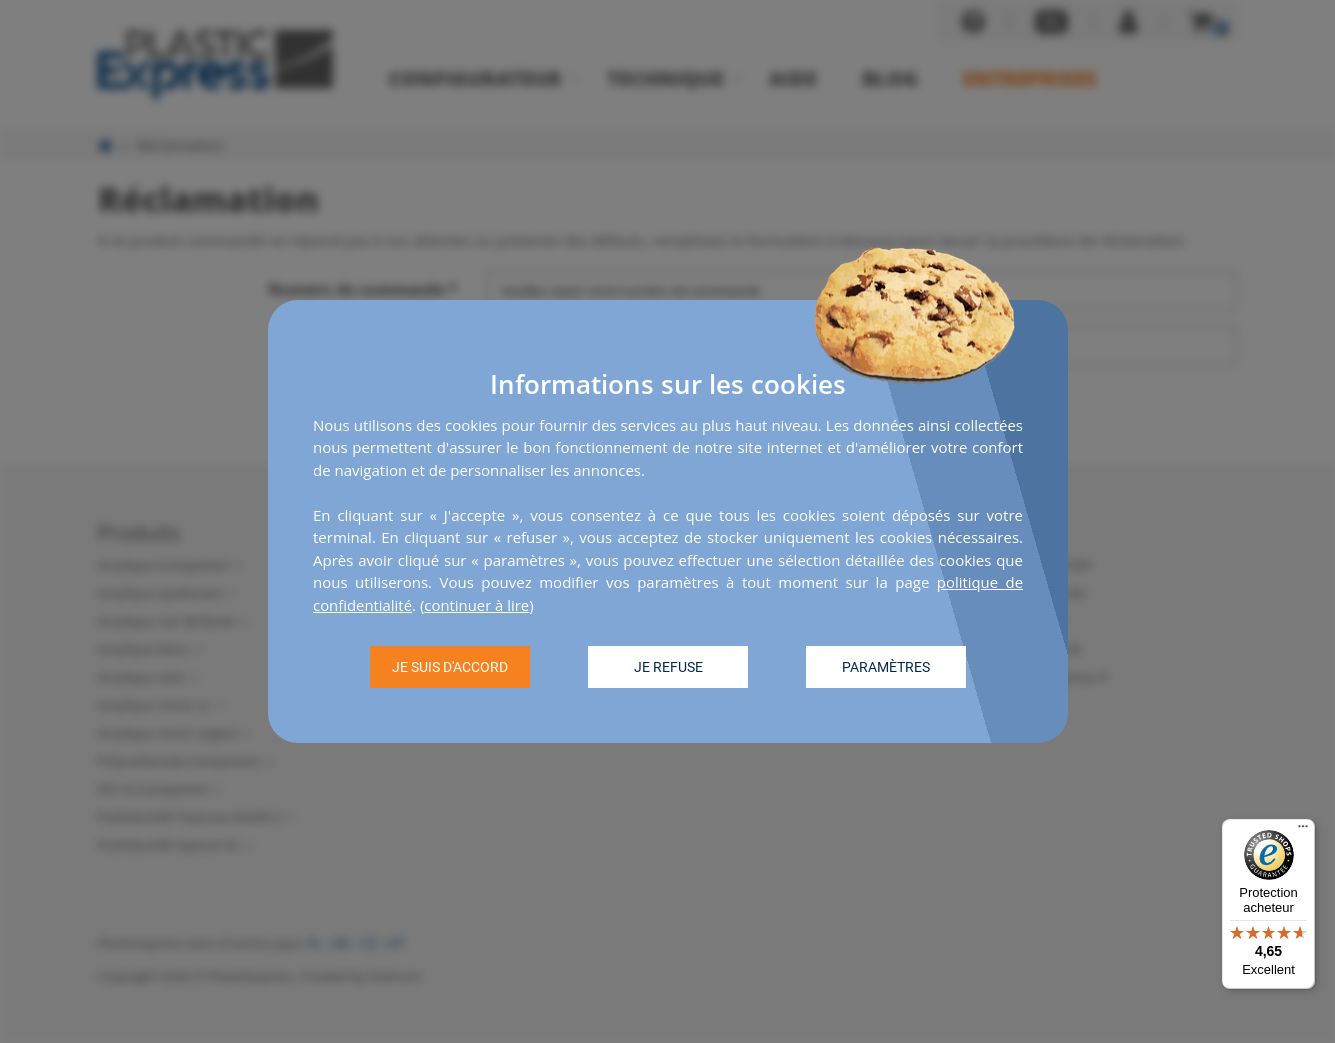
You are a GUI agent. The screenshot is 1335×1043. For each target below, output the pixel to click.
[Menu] (1303, 831)
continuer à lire (478, 605)
